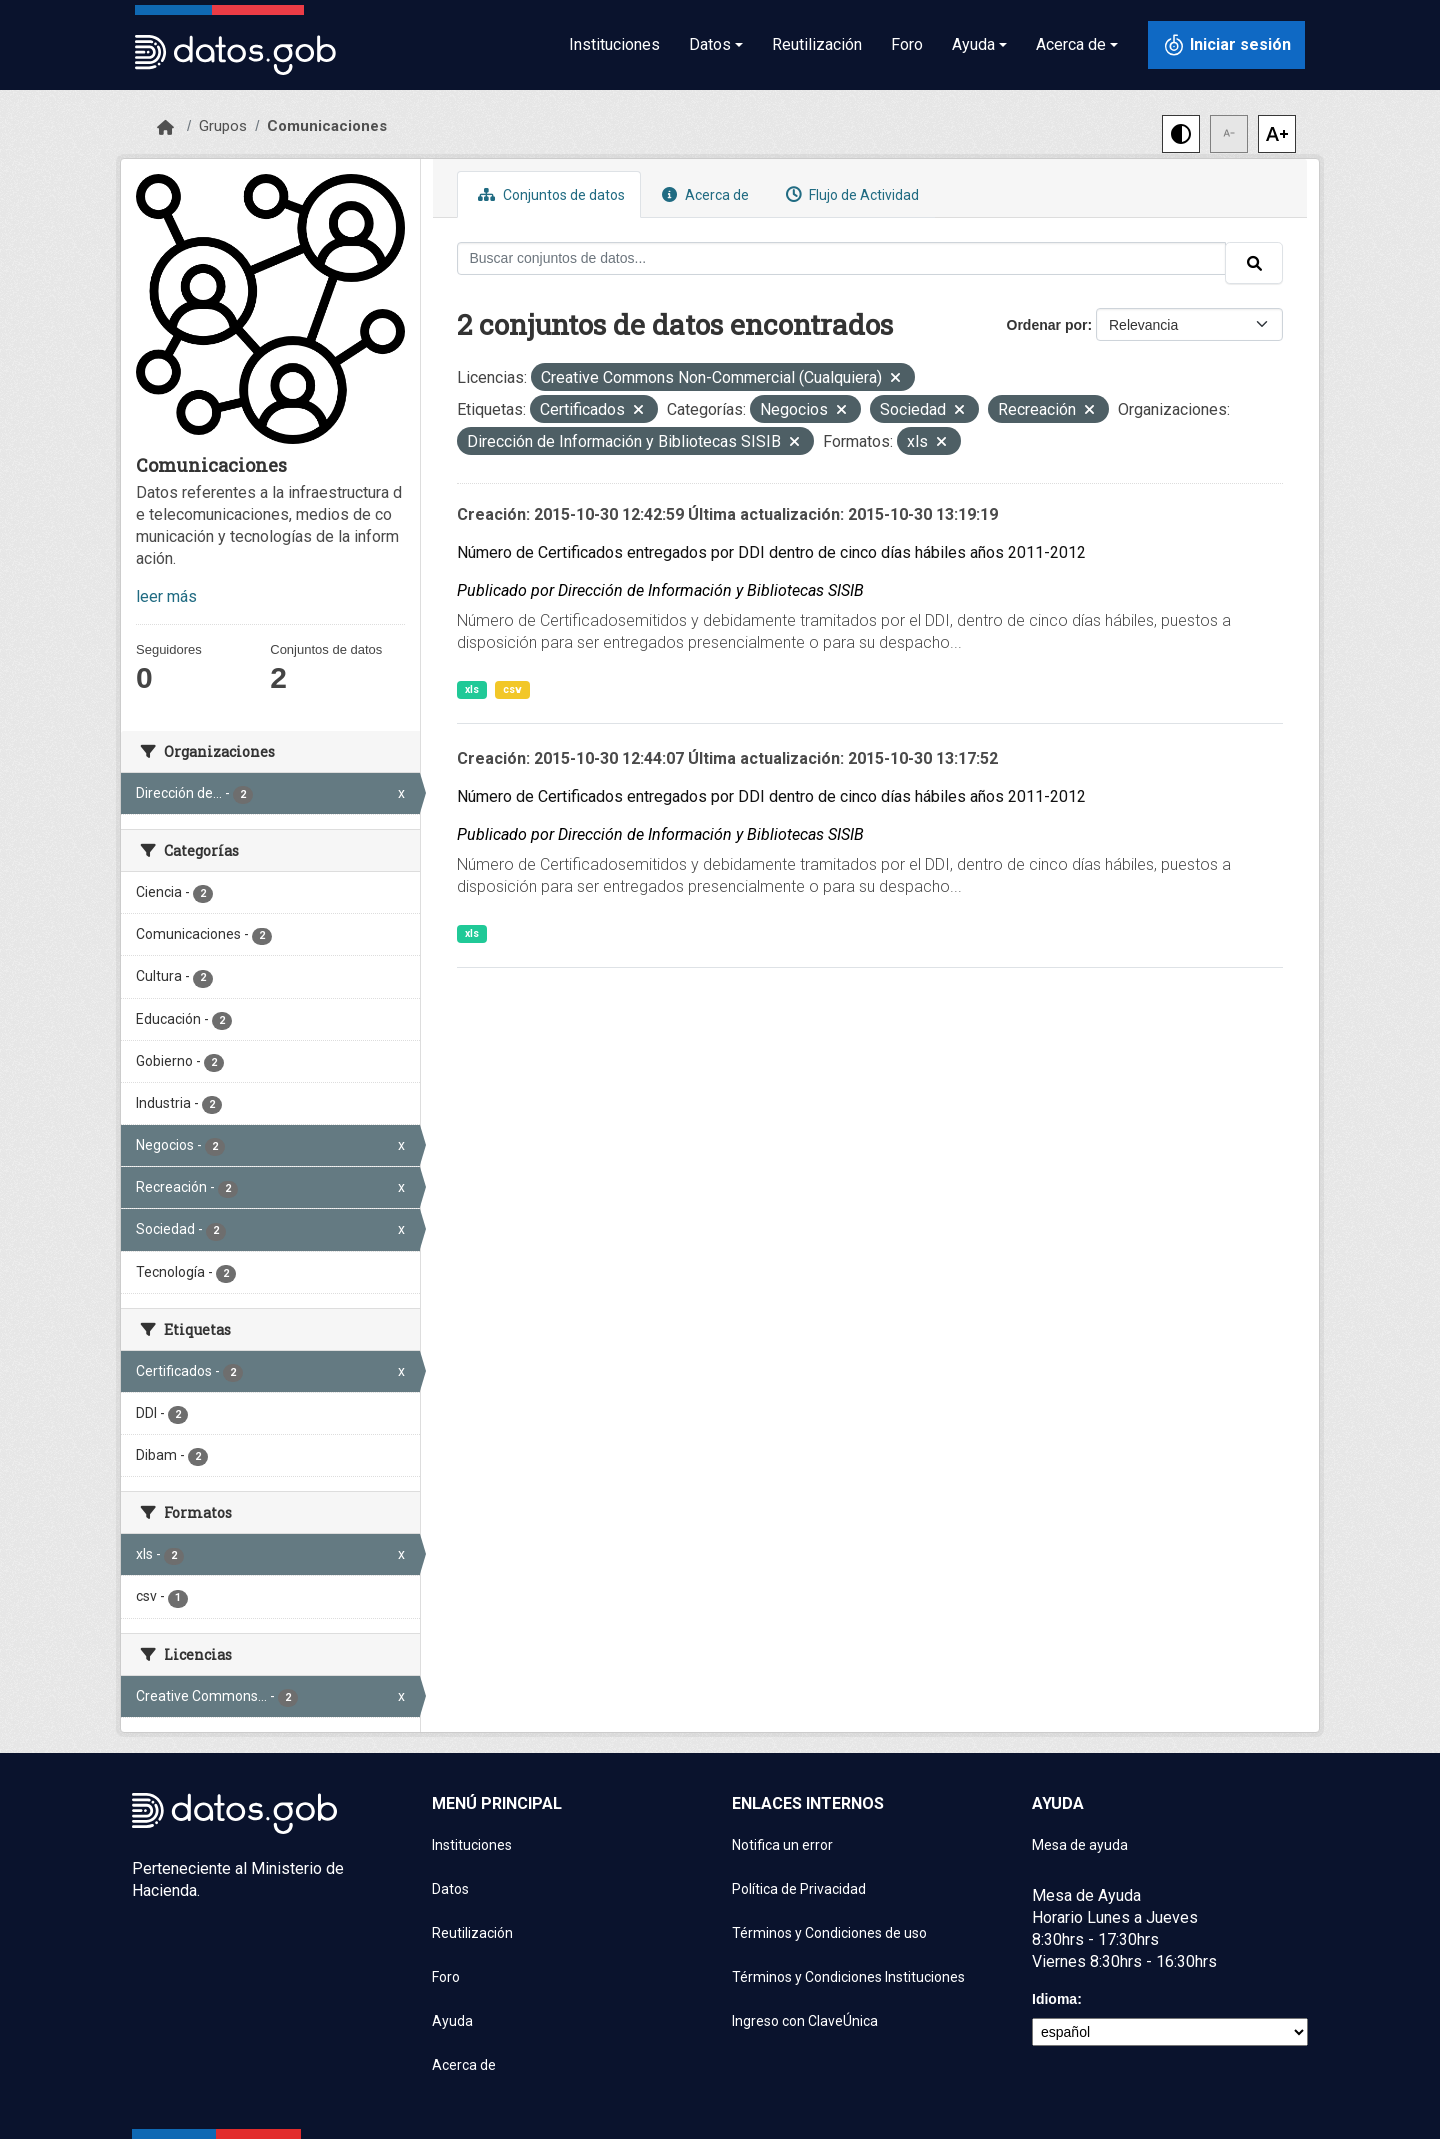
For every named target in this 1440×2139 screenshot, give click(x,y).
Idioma (1054, 1999)
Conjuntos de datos (549, 194)
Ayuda (452, 2021)
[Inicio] (165, 128)
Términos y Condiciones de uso (829, 1933)
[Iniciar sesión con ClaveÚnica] (1226, 45)
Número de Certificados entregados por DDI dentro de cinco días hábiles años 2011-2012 (771, 552)
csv (512, 689)
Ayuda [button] (973, 44)
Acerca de (703, 194)
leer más (166, 596)
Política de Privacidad (799, 1889)
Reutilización (817, 44)
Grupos (223, 126)
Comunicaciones (327, 126)
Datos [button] (710, 44)
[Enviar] (1254, 263)
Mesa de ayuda (1080, 1845)
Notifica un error (782, 1845)
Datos (450, 1889)
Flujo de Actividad (850, 194)
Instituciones (614, 44)
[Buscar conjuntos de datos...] (842, 258)
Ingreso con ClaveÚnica (805, 2021)
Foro (907, 44)
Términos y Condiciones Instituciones (848, 1977)
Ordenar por (1047, 325)
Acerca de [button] (1071, 44)
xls (472, 689)
